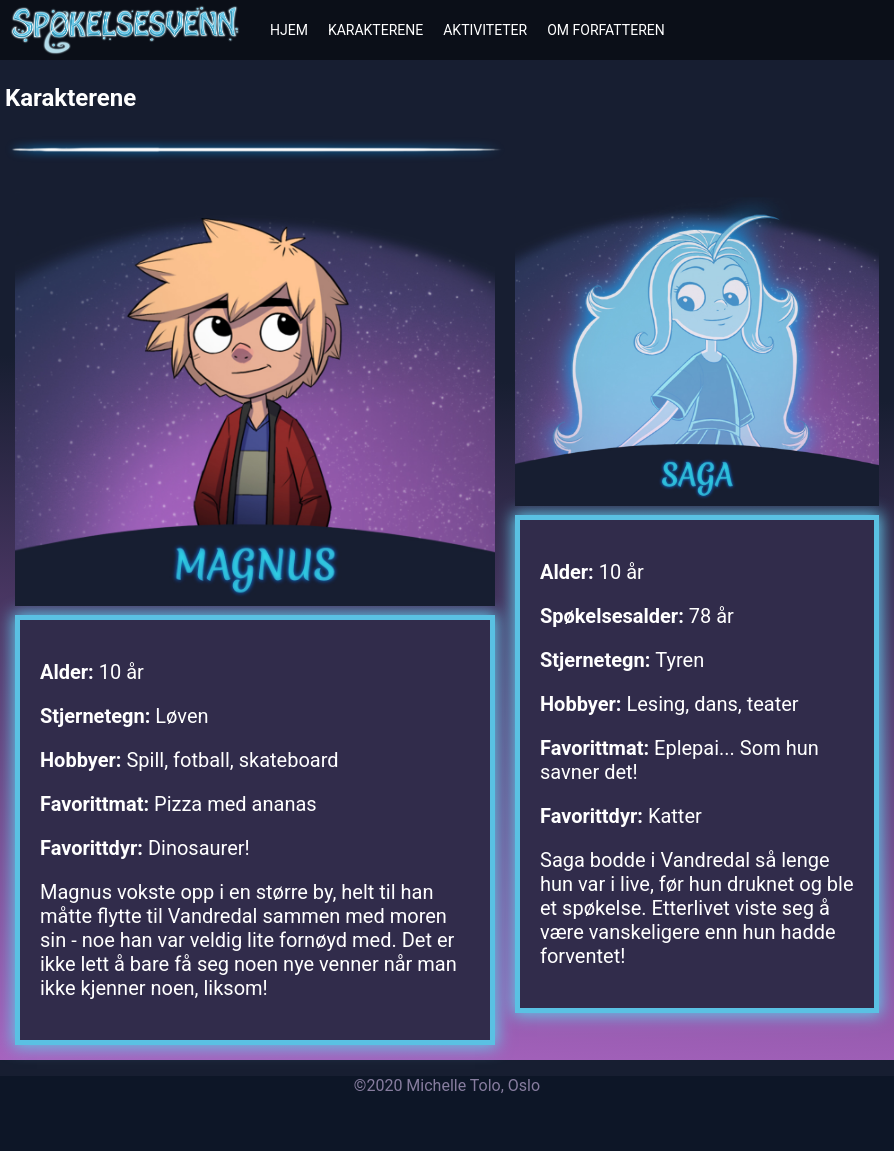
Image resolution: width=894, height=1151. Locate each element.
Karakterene (375, 30)
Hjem (289, 30)
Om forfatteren (606, 30)
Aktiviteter (485, 30)
